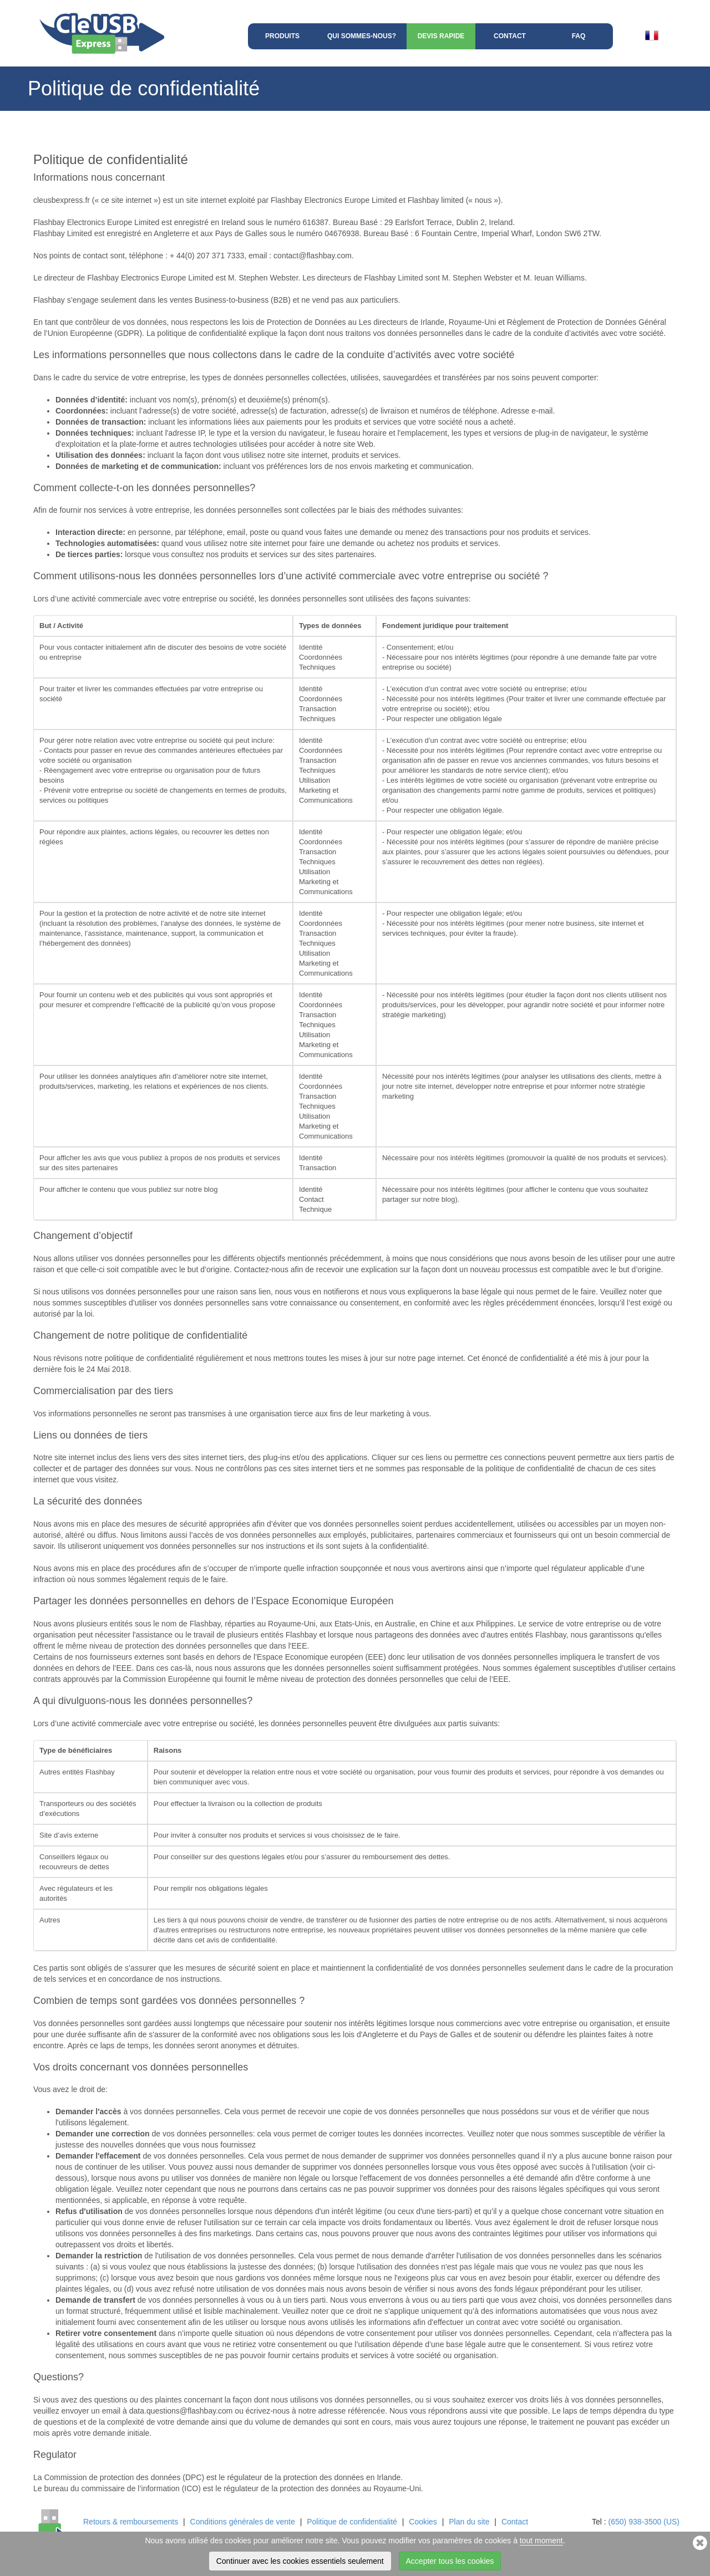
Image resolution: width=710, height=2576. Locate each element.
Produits (282, 36)
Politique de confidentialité (352, 2521)
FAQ (579, 36)
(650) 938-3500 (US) (643, 2521)
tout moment (541, 2540)
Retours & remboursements (130, 2521)
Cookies (423, 2521)
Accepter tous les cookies (450, 2561)
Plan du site (469, 2521)
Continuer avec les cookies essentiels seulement (300, 2561)
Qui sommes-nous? (361, 36)
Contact (510, 36)
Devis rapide (441, 36)
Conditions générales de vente (242, 2521)
